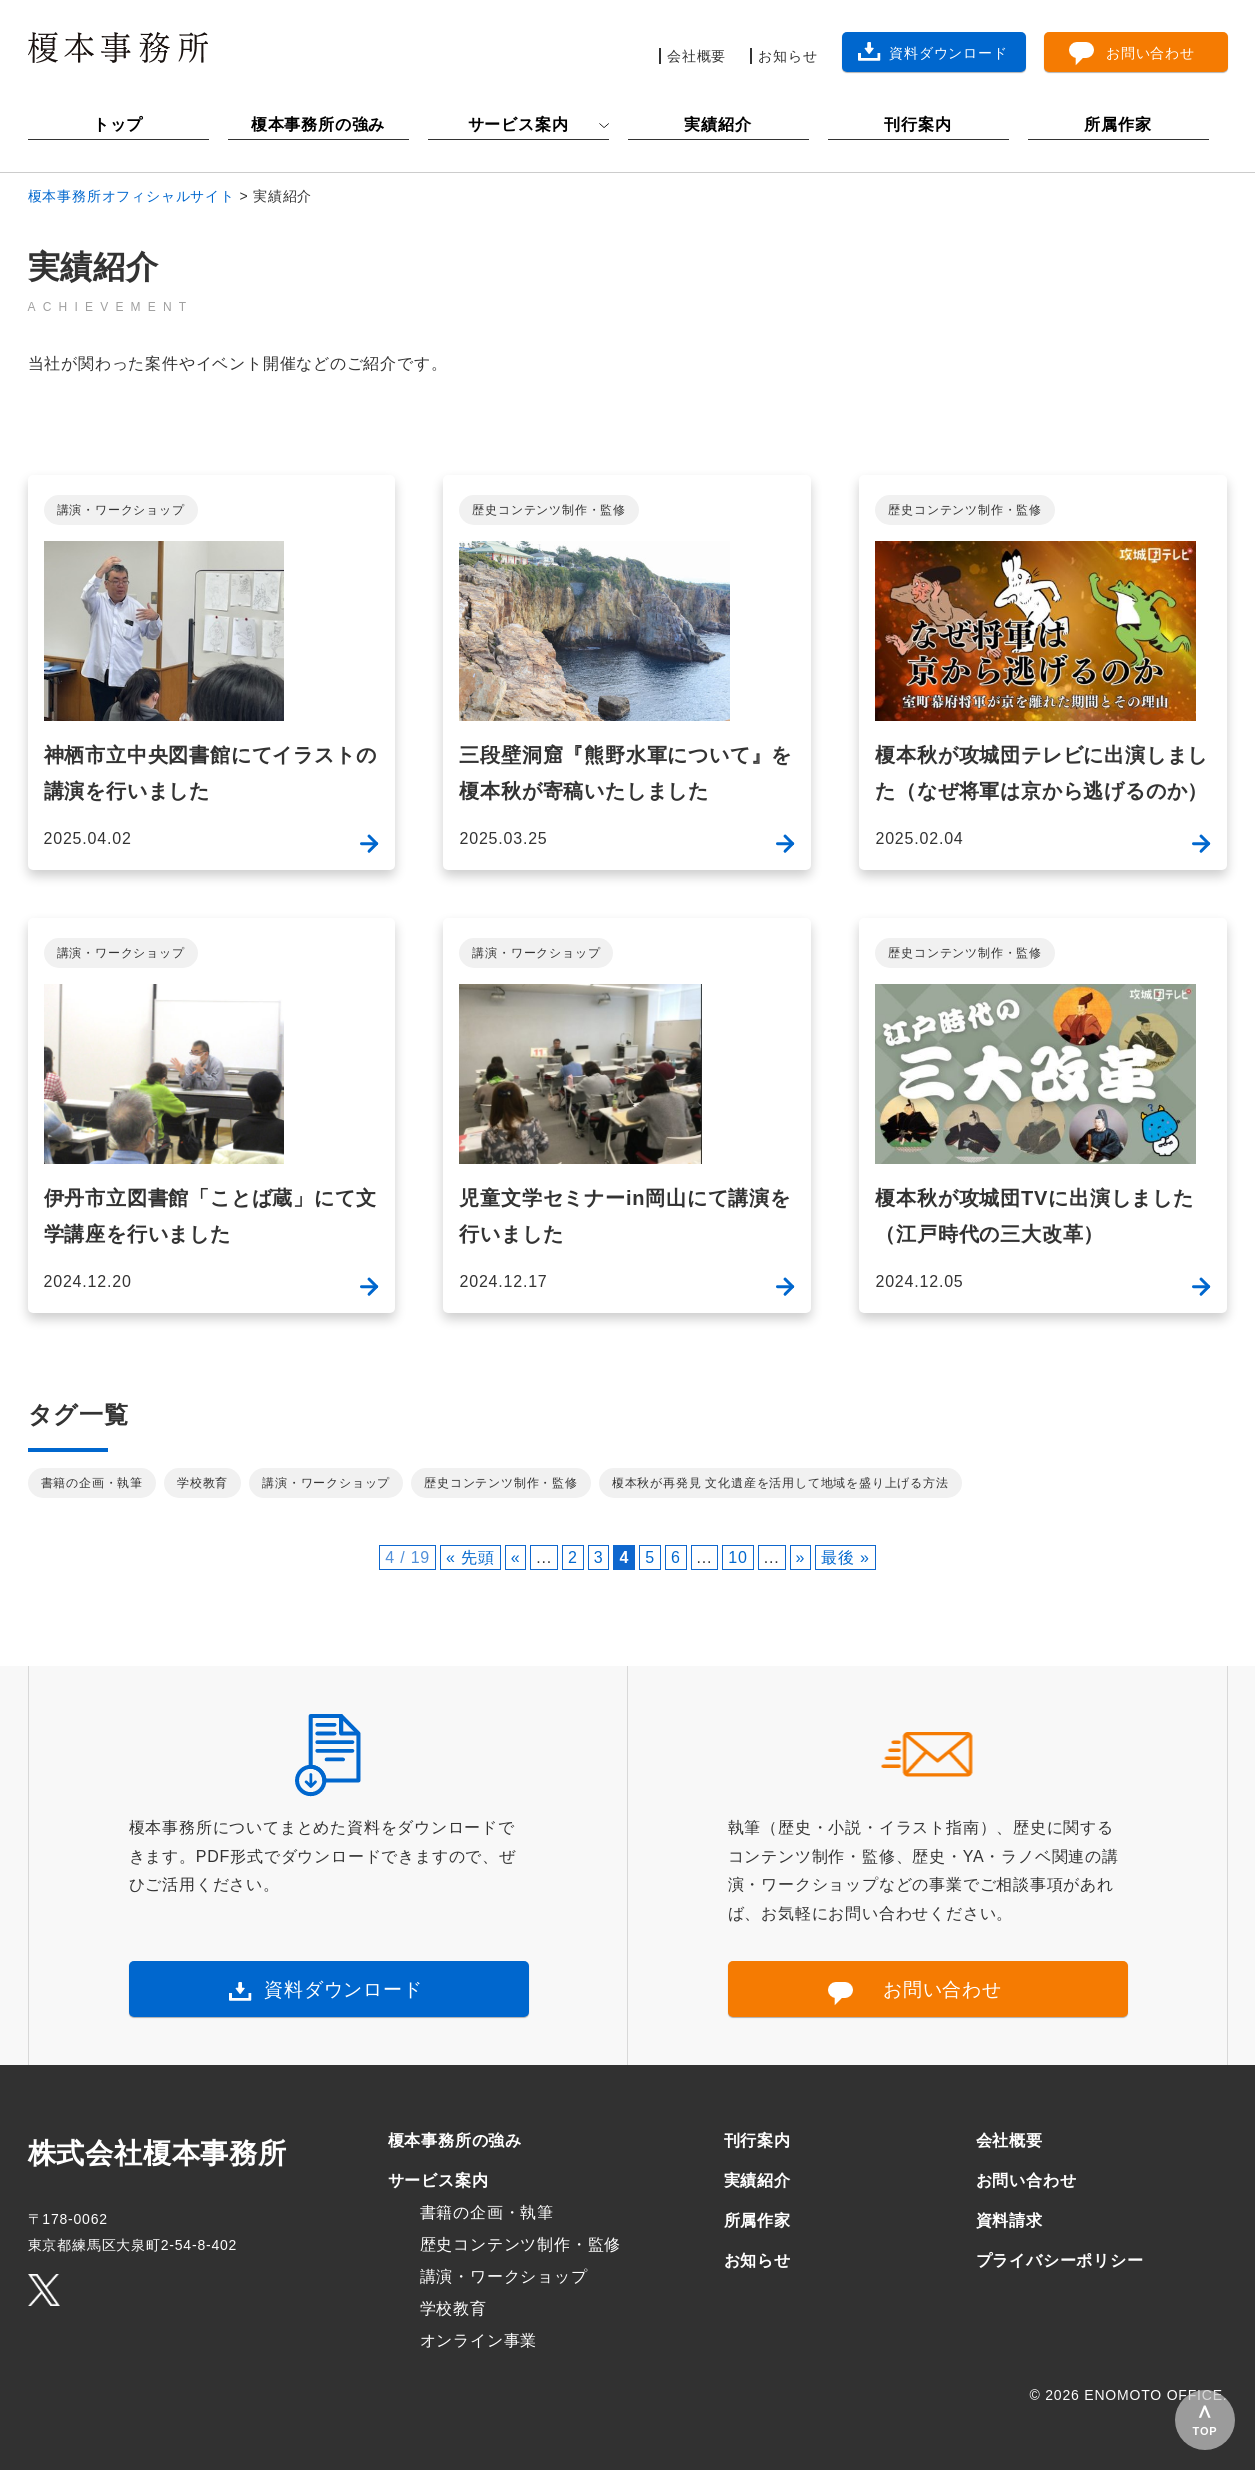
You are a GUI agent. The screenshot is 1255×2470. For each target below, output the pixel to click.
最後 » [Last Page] (845, 1557)
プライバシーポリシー (1060, 2260)
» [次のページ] (801, 1557)
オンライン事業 (479, 2340)
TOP (1205, 2431)
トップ (118, 124)
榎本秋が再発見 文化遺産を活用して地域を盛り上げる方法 (780, 1483)
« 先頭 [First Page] (470, 1557)
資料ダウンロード (343, 1989)
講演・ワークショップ (121, 510)
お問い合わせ (942, 1989)
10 (737, 1557)
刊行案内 (917, 124)
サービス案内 (518, 124)
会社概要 (1009, 2140)
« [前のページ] (516, 1557)
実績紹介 (717, 124)
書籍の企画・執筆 (92, 1483)
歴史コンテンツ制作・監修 (549, 510)
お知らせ (757, 2260)
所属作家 (1117, 124)
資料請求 (1009, 2220)
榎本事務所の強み (318, 124)
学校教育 (202, 1483)
